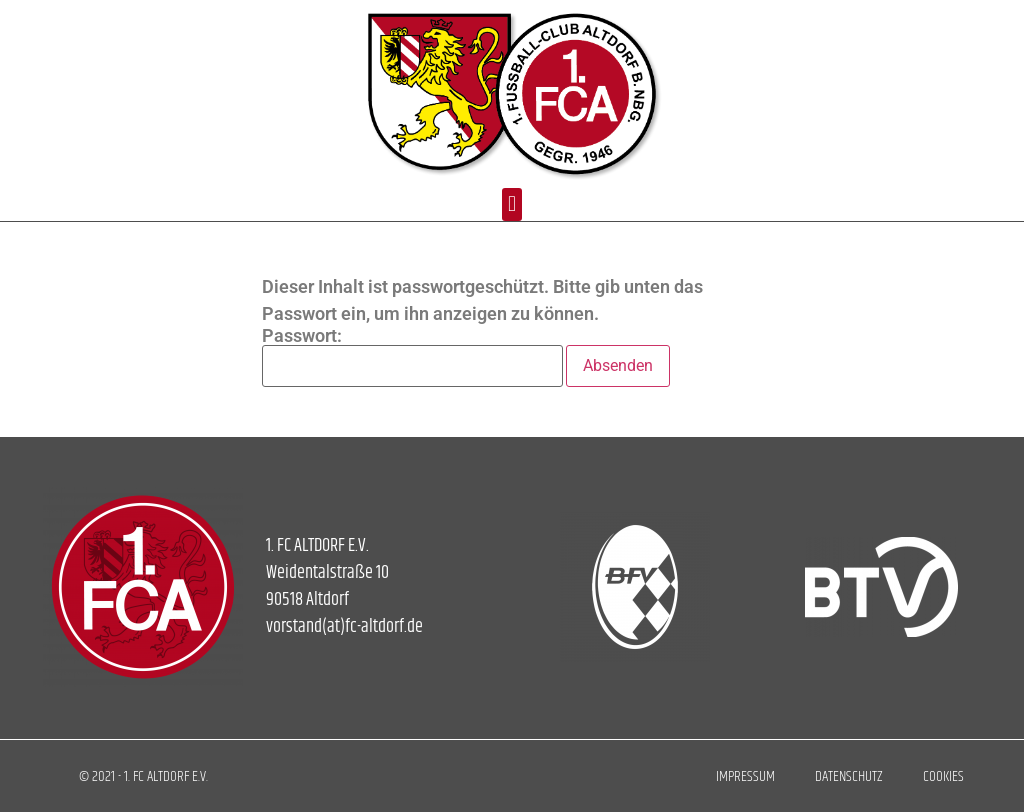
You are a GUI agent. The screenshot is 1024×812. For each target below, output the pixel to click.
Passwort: (412, 357)
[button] (511, 204)
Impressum (745, 776)
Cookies (943, 776)
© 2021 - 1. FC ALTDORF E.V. (143, 776)
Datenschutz (849, 776)
